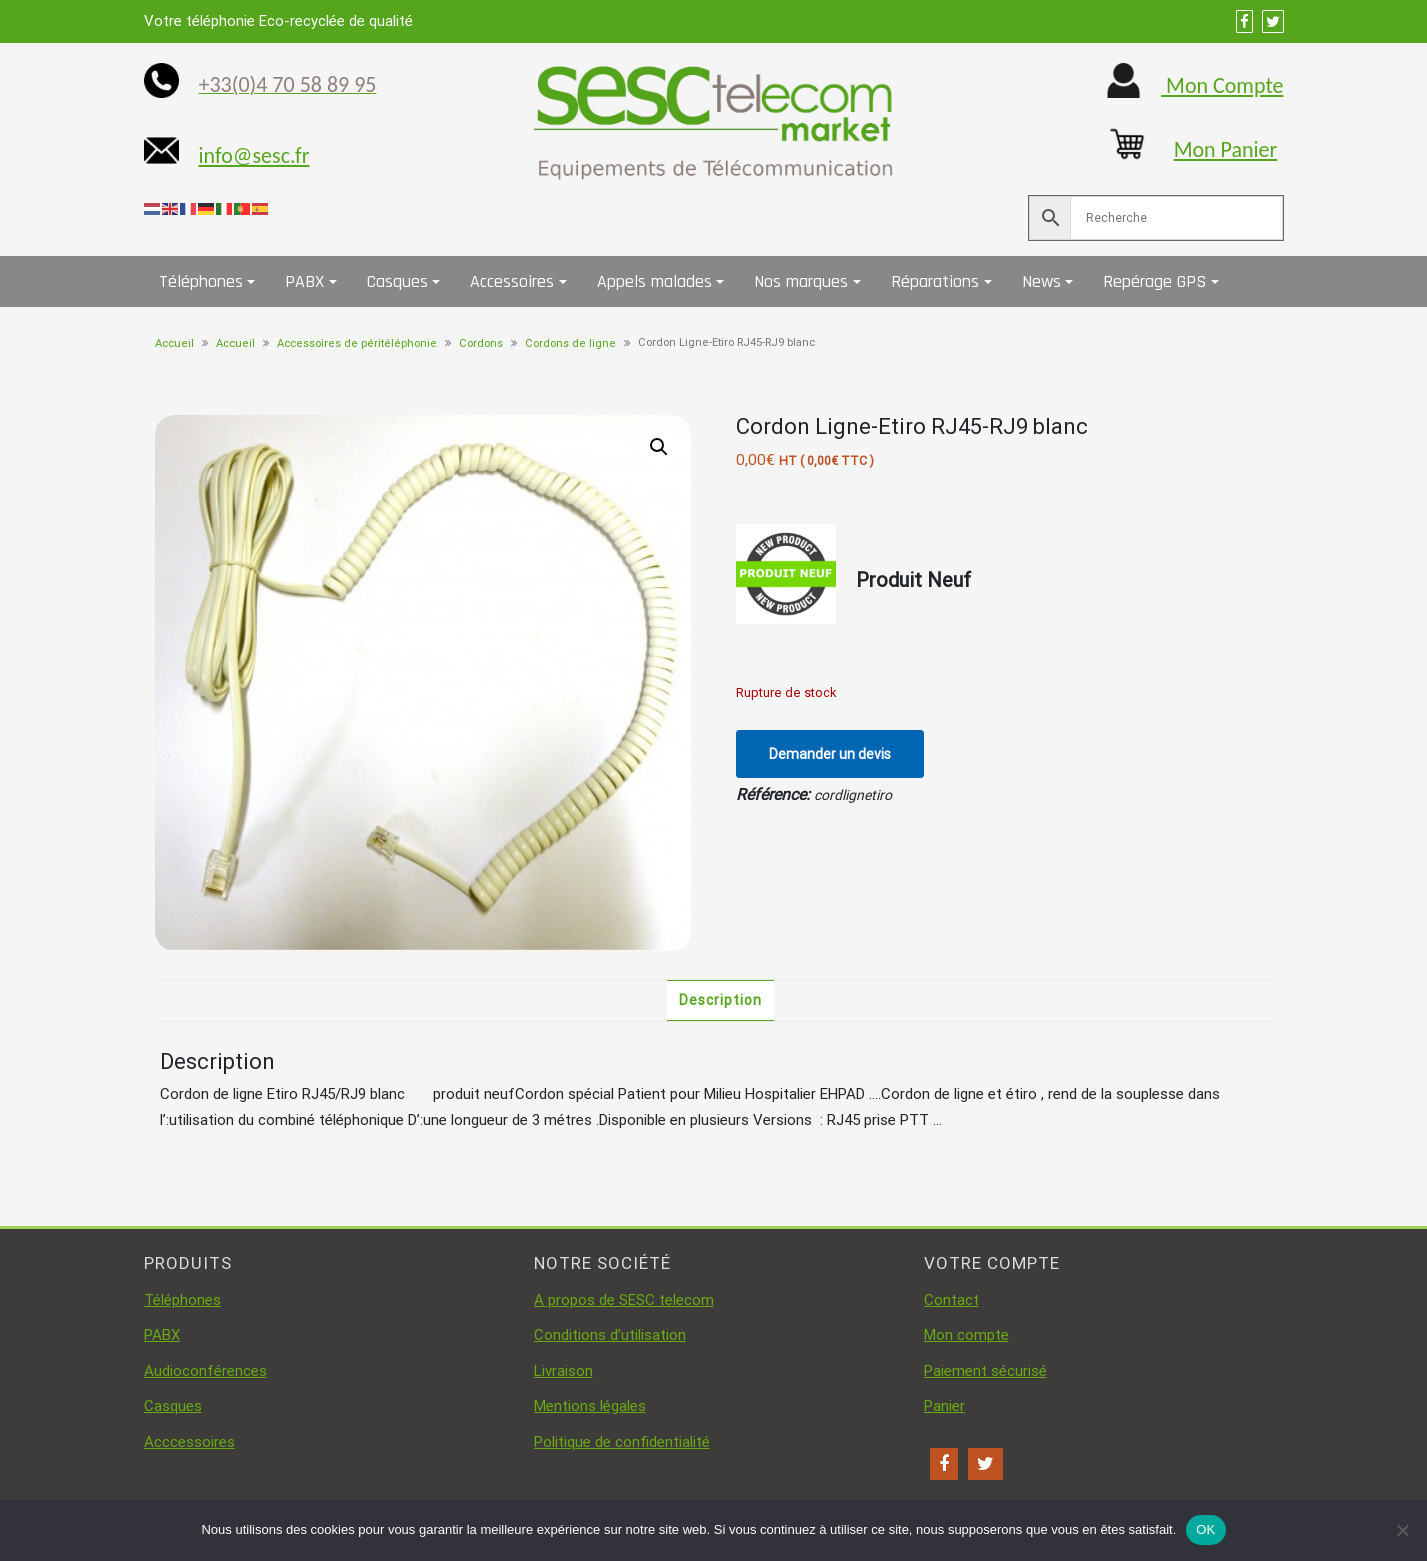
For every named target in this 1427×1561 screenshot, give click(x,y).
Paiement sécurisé (985, 1371)
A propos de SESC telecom (624, 1300)
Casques (397, 281)
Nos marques (801, 281)
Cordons (481, 343)
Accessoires (512, 281)
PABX (304, 281)
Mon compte (966, 1335)
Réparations (935, 281)
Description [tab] (720, 1000)
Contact (951, 1300)
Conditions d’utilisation (610, 1335)
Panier (944, 1406)
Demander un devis (830, 754)
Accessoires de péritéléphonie (357, 343)
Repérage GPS (1154, 281)
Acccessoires (189, 1442)
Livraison (563, 1371)
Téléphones (201, 281)
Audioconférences (205, 1371)
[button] (659, 447)
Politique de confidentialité (622, 1442)
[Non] (1402, 1530)
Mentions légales (590, 1406)
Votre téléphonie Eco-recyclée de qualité (278, 21)
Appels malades (654, 281)
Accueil (174, 343)
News (1041, 281)
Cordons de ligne (570, 343)
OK (1205, 1529)
